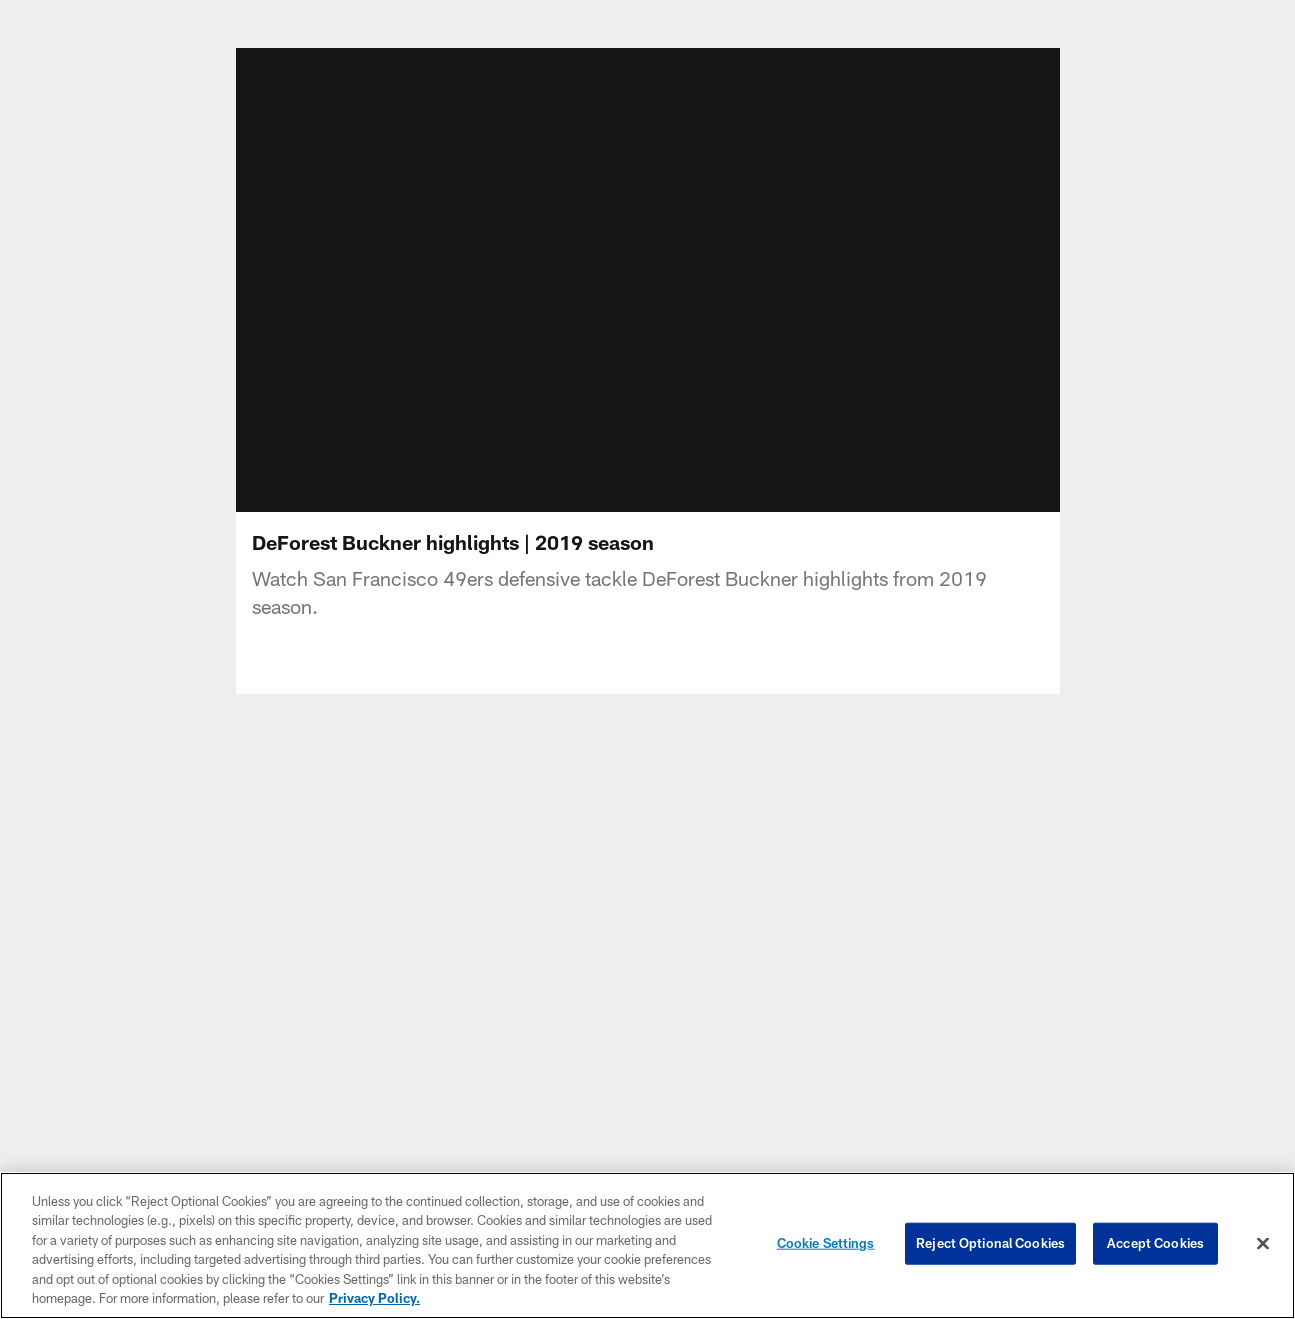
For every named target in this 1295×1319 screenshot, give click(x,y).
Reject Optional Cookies (990, 1243)
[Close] (1263, 1244)
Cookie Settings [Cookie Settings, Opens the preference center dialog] (826, 1243)
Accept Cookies (1155, 1243)
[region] (647, 1245)
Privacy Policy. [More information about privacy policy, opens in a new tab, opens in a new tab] (374, 1298)
